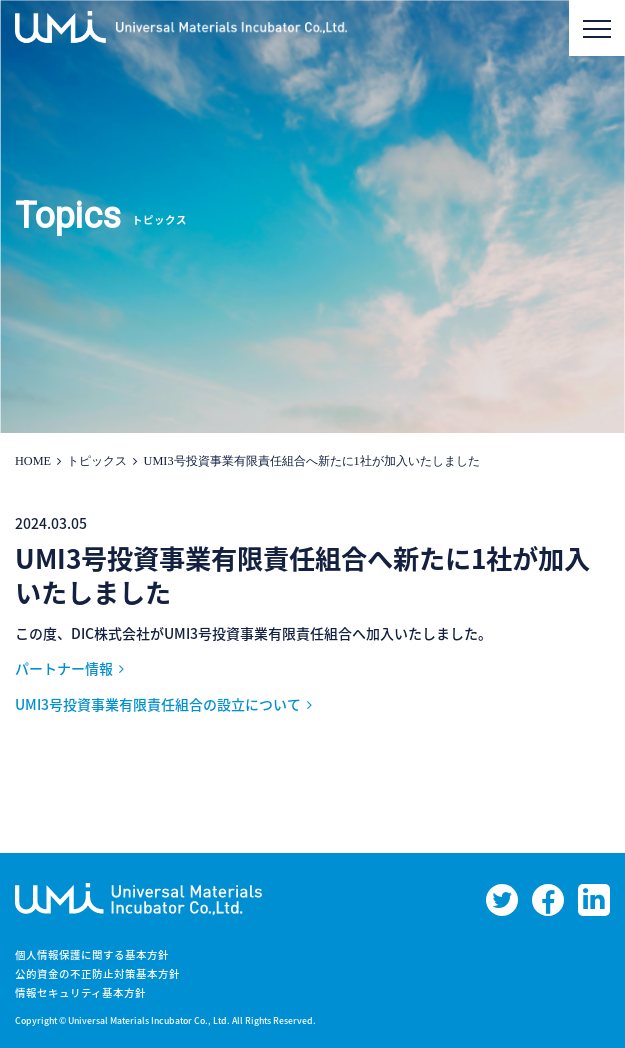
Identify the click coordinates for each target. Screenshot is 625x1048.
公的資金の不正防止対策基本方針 (97, 973)
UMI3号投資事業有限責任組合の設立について (158, 704)
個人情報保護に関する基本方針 (92, 954)
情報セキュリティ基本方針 (80, 992)
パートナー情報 (64, 668)
